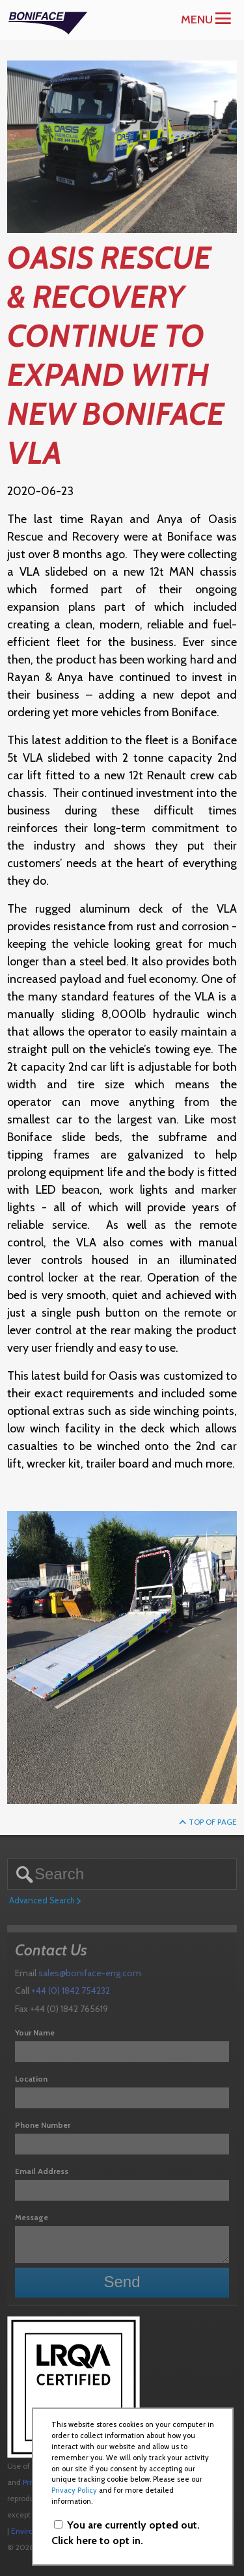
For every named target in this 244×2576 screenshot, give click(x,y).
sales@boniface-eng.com (89, 1973)
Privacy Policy (74, 2490)
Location (31, 2079)
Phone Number (42, 2125)
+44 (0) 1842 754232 (70, 1990)
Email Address (41, 2171)
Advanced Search (45, 1901)
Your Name (35, 2032)
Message (31, 2217)
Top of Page (208, 1822)
